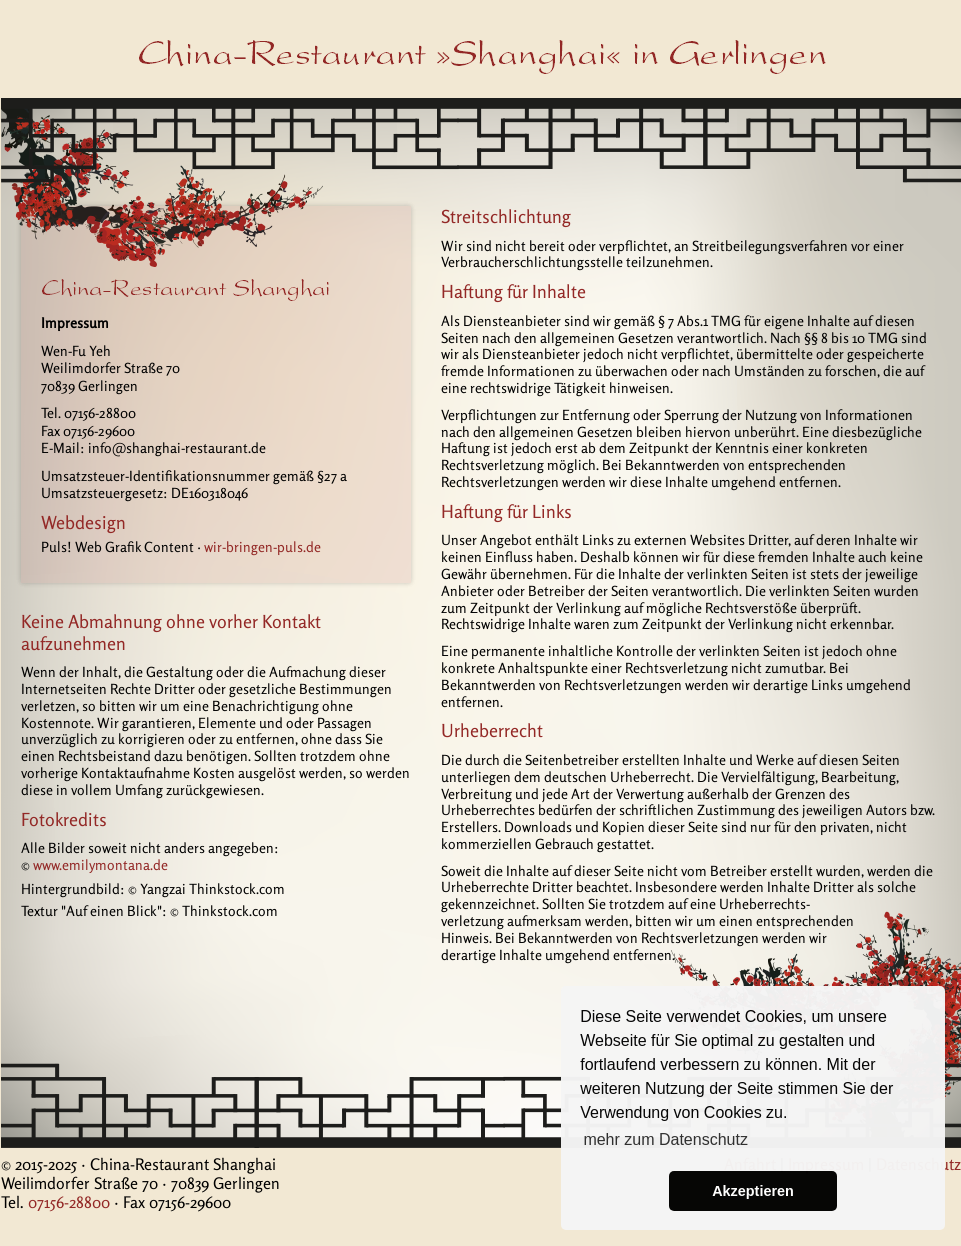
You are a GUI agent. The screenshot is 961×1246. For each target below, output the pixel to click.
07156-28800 (69, 1202)
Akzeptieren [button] (753, 1191)
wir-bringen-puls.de (262, 546)
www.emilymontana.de (100, 864)
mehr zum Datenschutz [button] (665, 1139)
